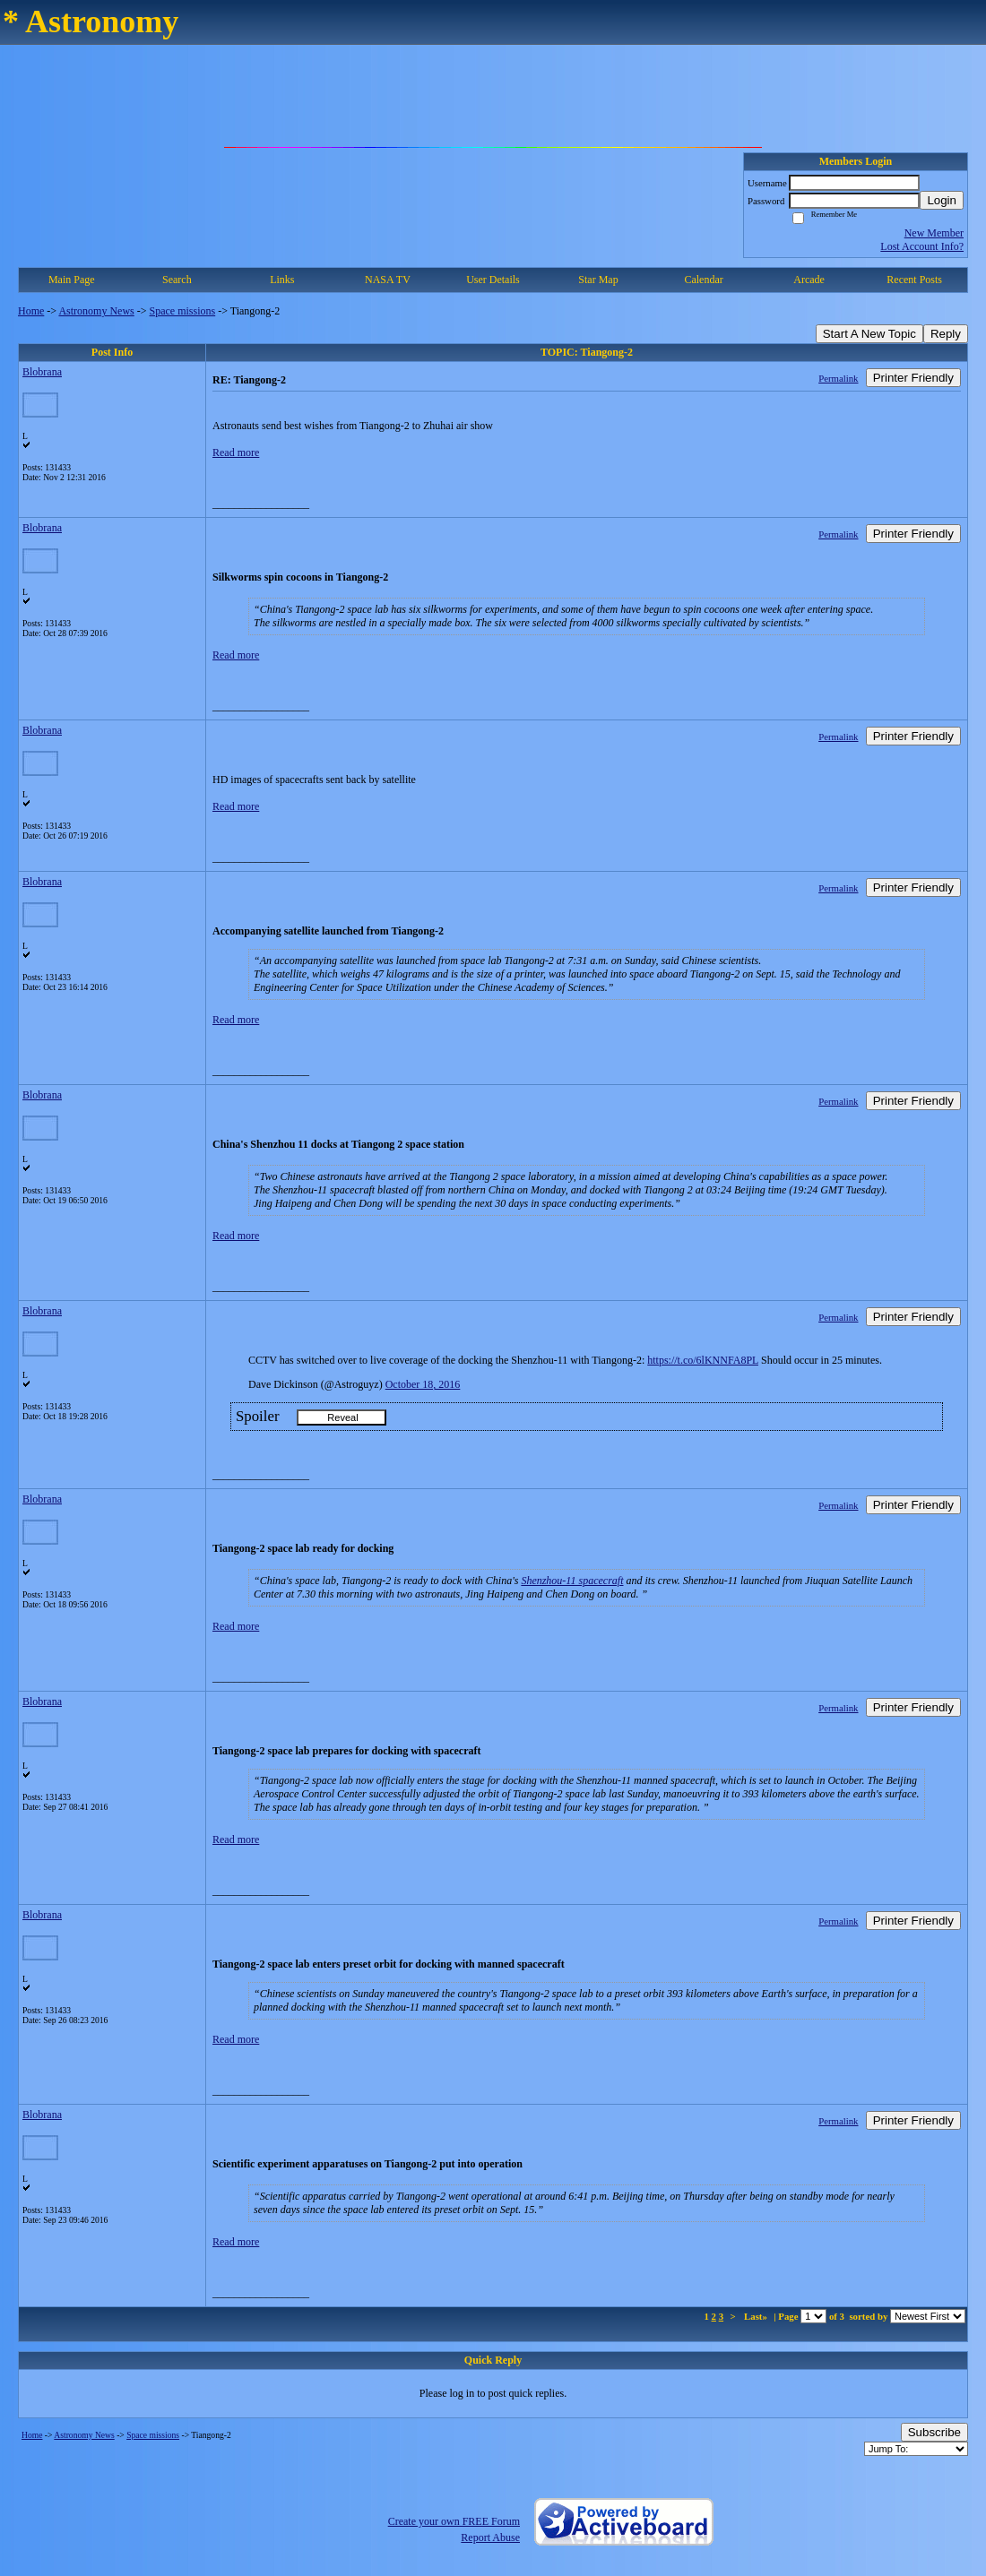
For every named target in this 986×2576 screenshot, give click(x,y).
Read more (235, 452)
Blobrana (42, 372)
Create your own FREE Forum (454, 2521)
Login (941, 200)
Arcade (809, 279)
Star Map (598, 279)
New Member (934, 233)
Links (282, 279)
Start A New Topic (869, 333)
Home (31, 311)
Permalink (838, 378)
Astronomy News (96, 311)
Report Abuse (490, 2537)
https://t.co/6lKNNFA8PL (702, 1360)
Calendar (703, 279)
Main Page (71, 279)
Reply (945, 333)
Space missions (183, 311)
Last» (757, 2316)
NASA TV (388, 279)
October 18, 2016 (423, 1384)
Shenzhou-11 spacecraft (572, 1580)
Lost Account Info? (922, 246)
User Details (493, 279)
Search (177, 279)
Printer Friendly (913, 377)
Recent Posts (914, 279)
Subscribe (934, 2432)
